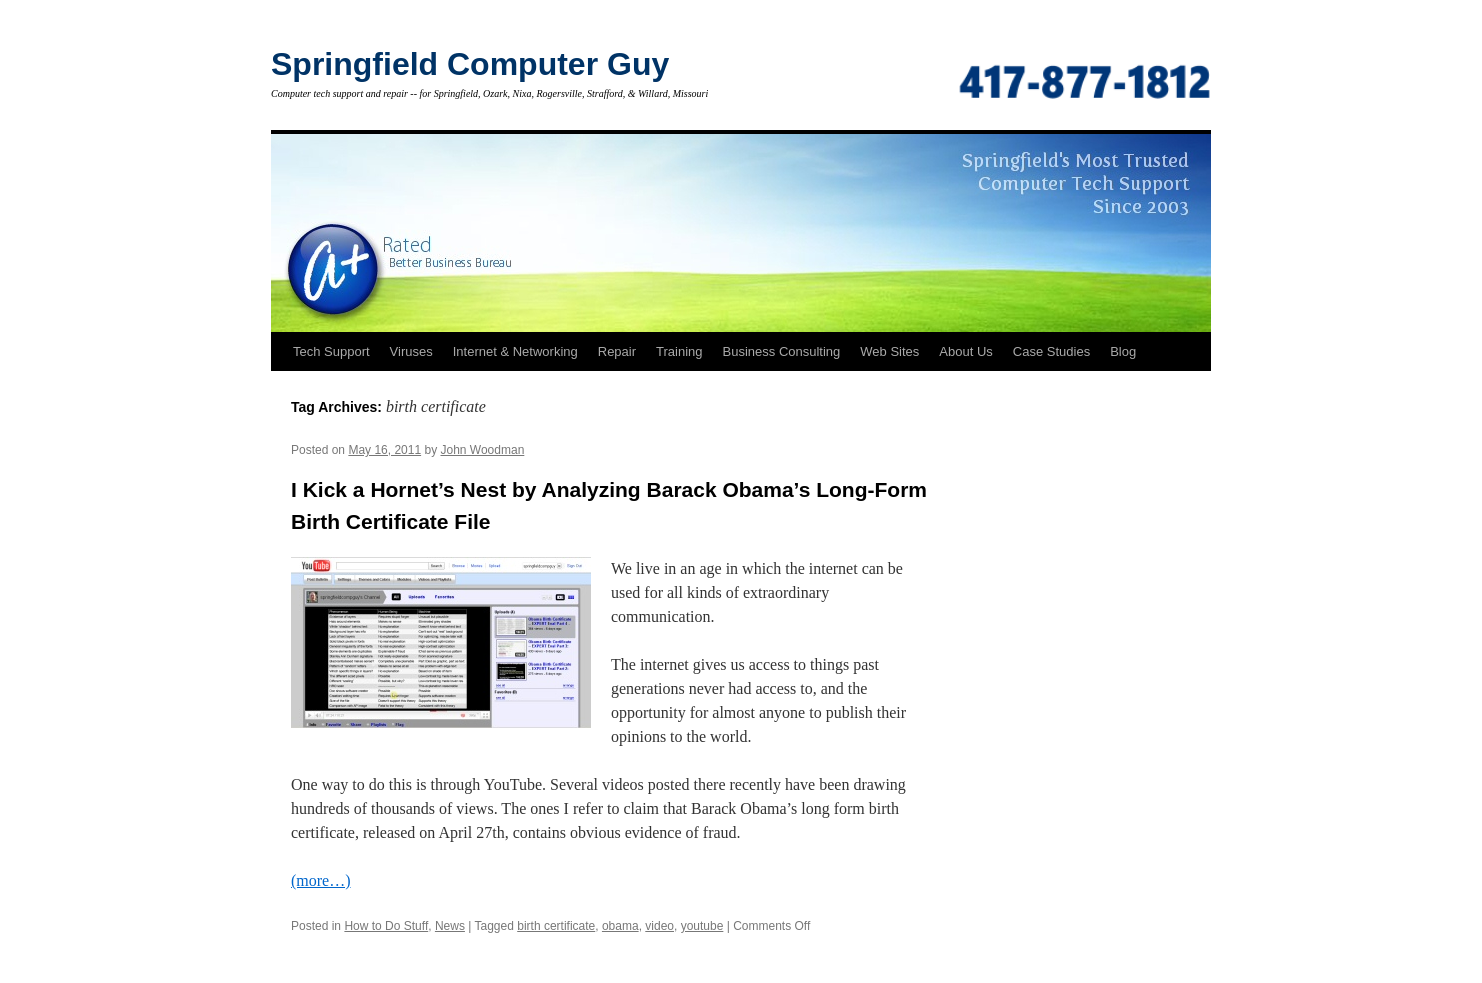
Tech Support (331, 351)
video (659, 926)
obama (620, 926)
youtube (702, 926)
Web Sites (889, 351)
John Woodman (482, 450)
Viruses (411, 351)
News (450, 926)
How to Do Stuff (386, 926)
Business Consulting (782, 351)
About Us (965, 351)
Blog (1123, 351)
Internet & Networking (515, 351)
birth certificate (556, 926)
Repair (617, 351)
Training (679, 351)
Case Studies (1051, 351)
